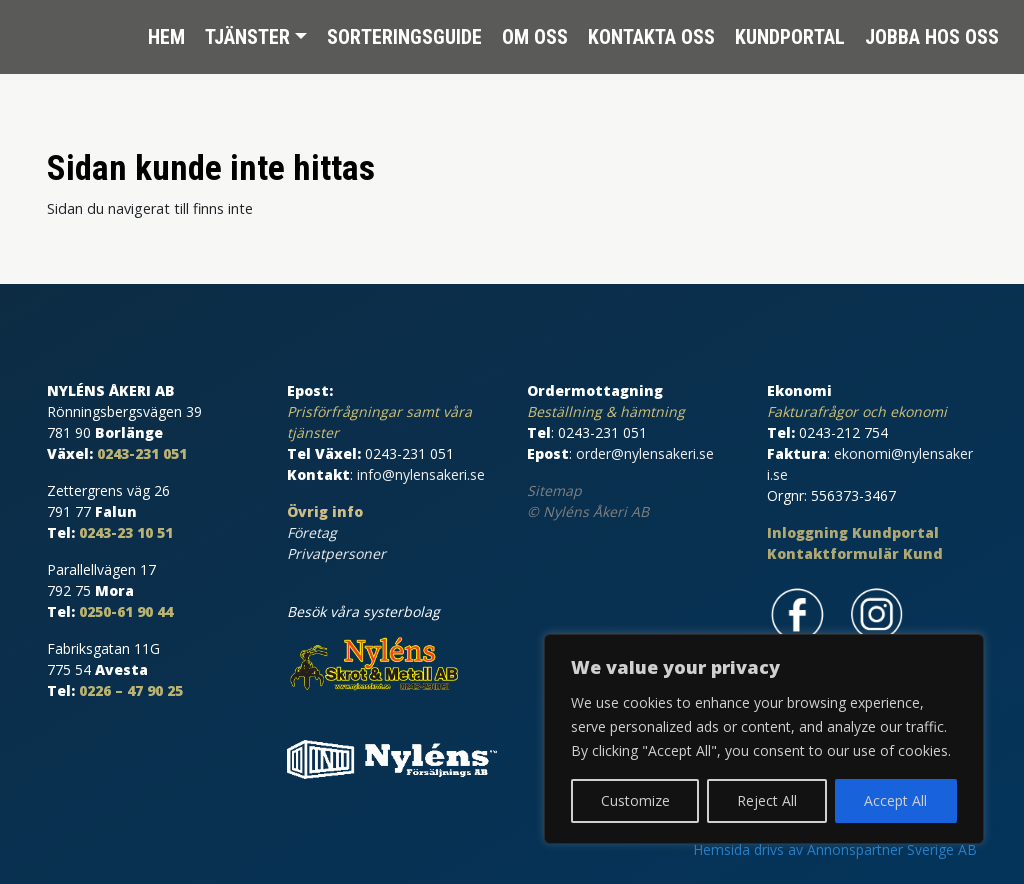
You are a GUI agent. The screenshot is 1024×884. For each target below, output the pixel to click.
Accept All (895, 800)
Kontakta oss (651, 30)
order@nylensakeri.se (645, 453)
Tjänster (247, 30)
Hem (166, 30)
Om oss (535, 30)
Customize (635, 800)
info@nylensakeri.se (421, 474)
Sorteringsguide (404, 30)
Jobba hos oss (932, 30)
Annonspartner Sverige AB (892, 849)
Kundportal (790, 30)
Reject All (767, 800)
